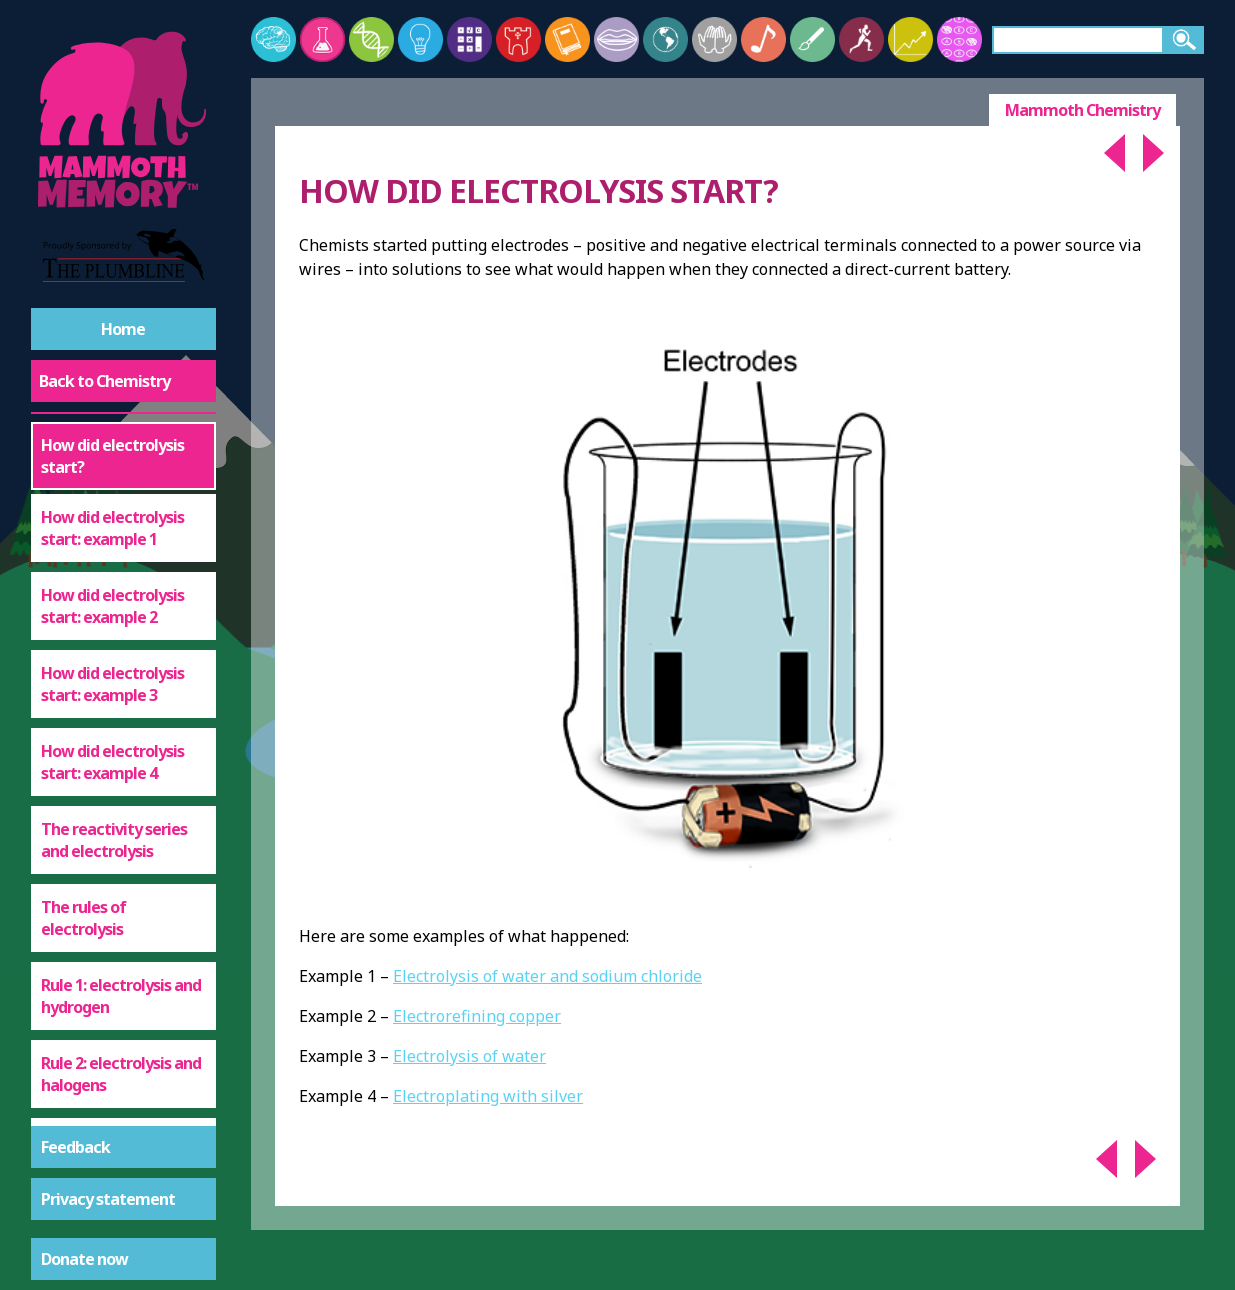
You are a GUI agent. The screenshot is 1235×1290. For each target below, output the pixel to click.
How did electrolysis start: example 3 (112, 684)
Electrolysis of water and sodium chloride (547, 976)
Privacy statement (108, 1199)
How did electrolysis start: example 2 (112, 606)
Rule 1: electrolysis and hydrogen (121, 996)
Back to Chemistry (104, 381)
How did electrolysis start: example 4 (112, 762)
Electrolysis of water (469, 1056)
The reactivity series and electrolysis (114, 840)
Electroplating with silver (488, 1096)
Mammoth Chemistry (1082, 110)
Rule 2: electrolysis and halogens (121, 1074)
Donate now (84, 1259)
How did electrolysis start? (112, 456)
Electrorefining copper (477, 1016)
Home (123, 329)
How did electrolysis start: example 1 (112, 528)
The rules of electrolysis (83, 918)
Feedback (75, 1147)
